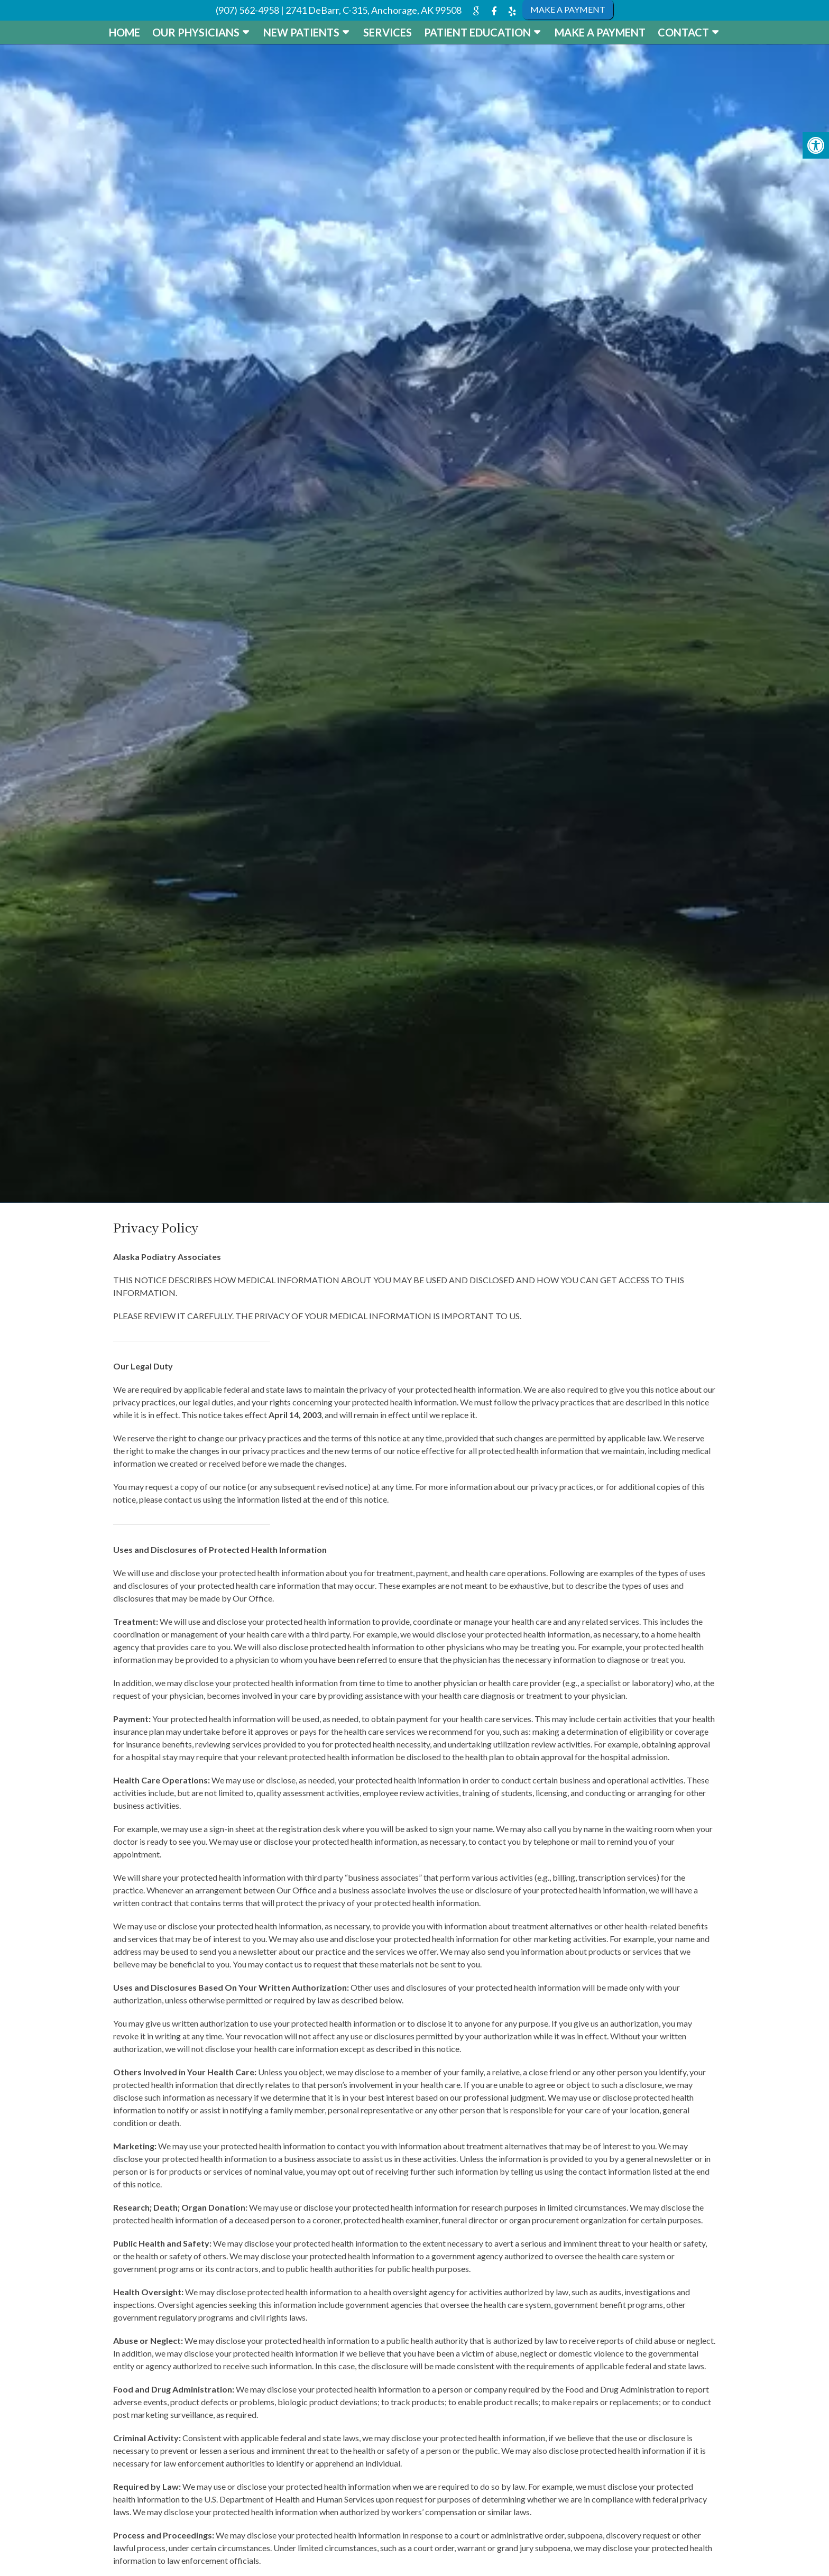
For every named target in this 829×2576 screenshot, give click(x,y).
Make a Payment (600, 32)
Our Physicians (196, 32)
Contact (683, 32)
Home (124, 32)
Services (387, 32)
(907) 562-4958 (247, 10)
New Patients (301, 32)
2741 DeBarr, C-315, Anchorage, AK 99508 (373, 10)
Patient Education (477, 32)
